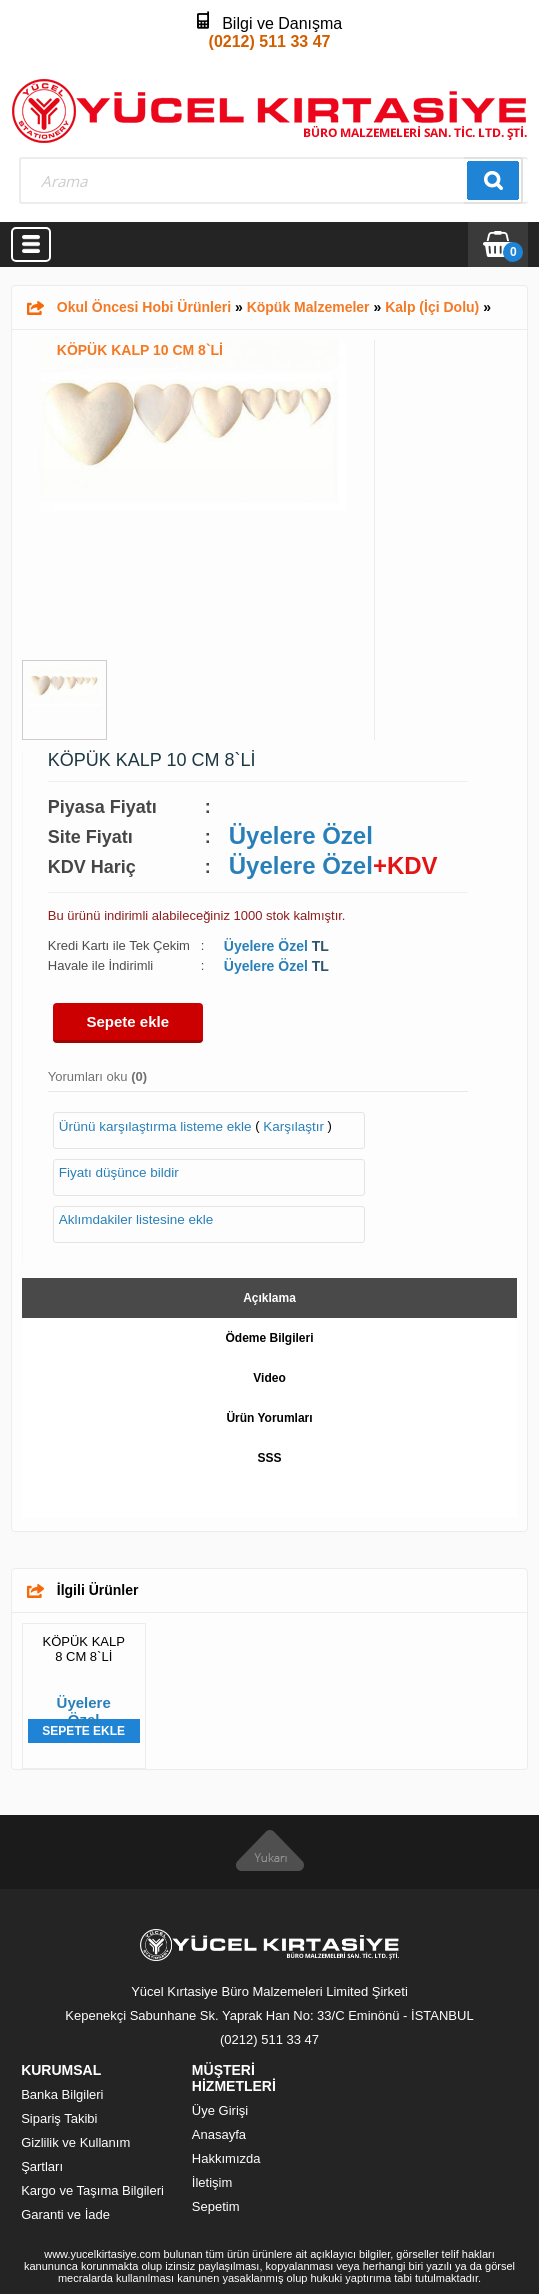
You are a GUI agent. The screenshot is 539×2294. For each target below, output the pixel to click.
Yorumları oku (97, 1076)
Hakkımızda (226, 2158)
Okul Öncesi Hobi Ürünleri (144, 307)
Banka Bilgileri (62, 2094)
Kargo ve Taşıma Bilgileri (92, 2190)
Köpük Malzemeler (308, 307)
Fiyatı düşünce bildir (119, 1172)
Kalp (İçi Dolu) (432, 307)
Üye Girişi (220, 2110)
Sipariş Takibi (59, 2118)
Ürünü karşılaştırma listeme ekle (155, 1126)
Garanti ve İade (65, 2214)
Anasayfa (219, 2134)
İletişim (212, 2182)
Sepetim (216, 2206)
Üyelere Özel (301, 835)
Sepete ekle (128, 1021)
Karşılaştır (293, 1126)
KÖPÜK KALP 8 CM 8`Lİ (84, 1649)
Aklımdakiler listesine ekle (136, 1219)
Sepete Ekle (83, 1731)
